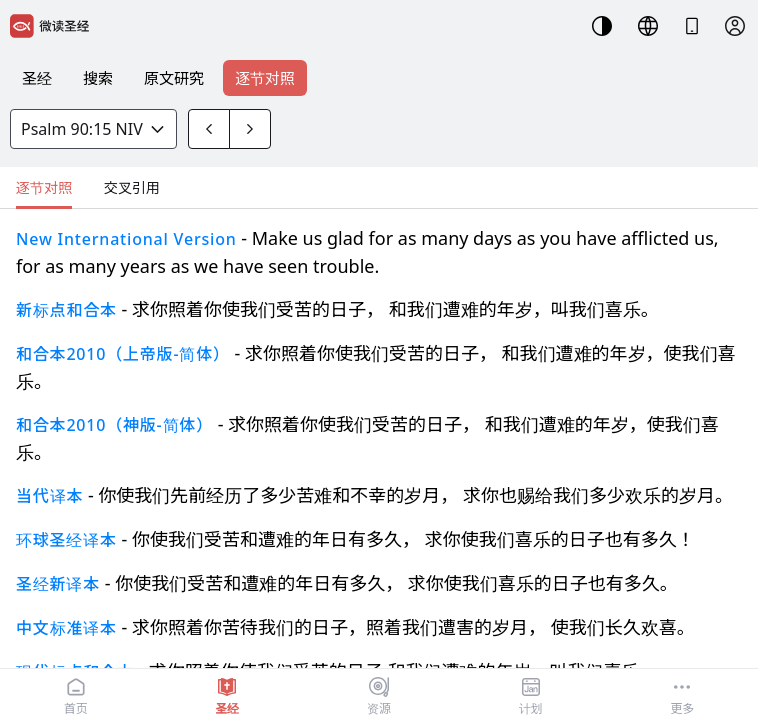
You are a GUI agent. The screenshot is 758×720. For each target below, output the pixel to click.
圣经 (37, 78)
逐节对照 (265, 78)
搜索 (98, 78)
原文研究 (174, 78)
